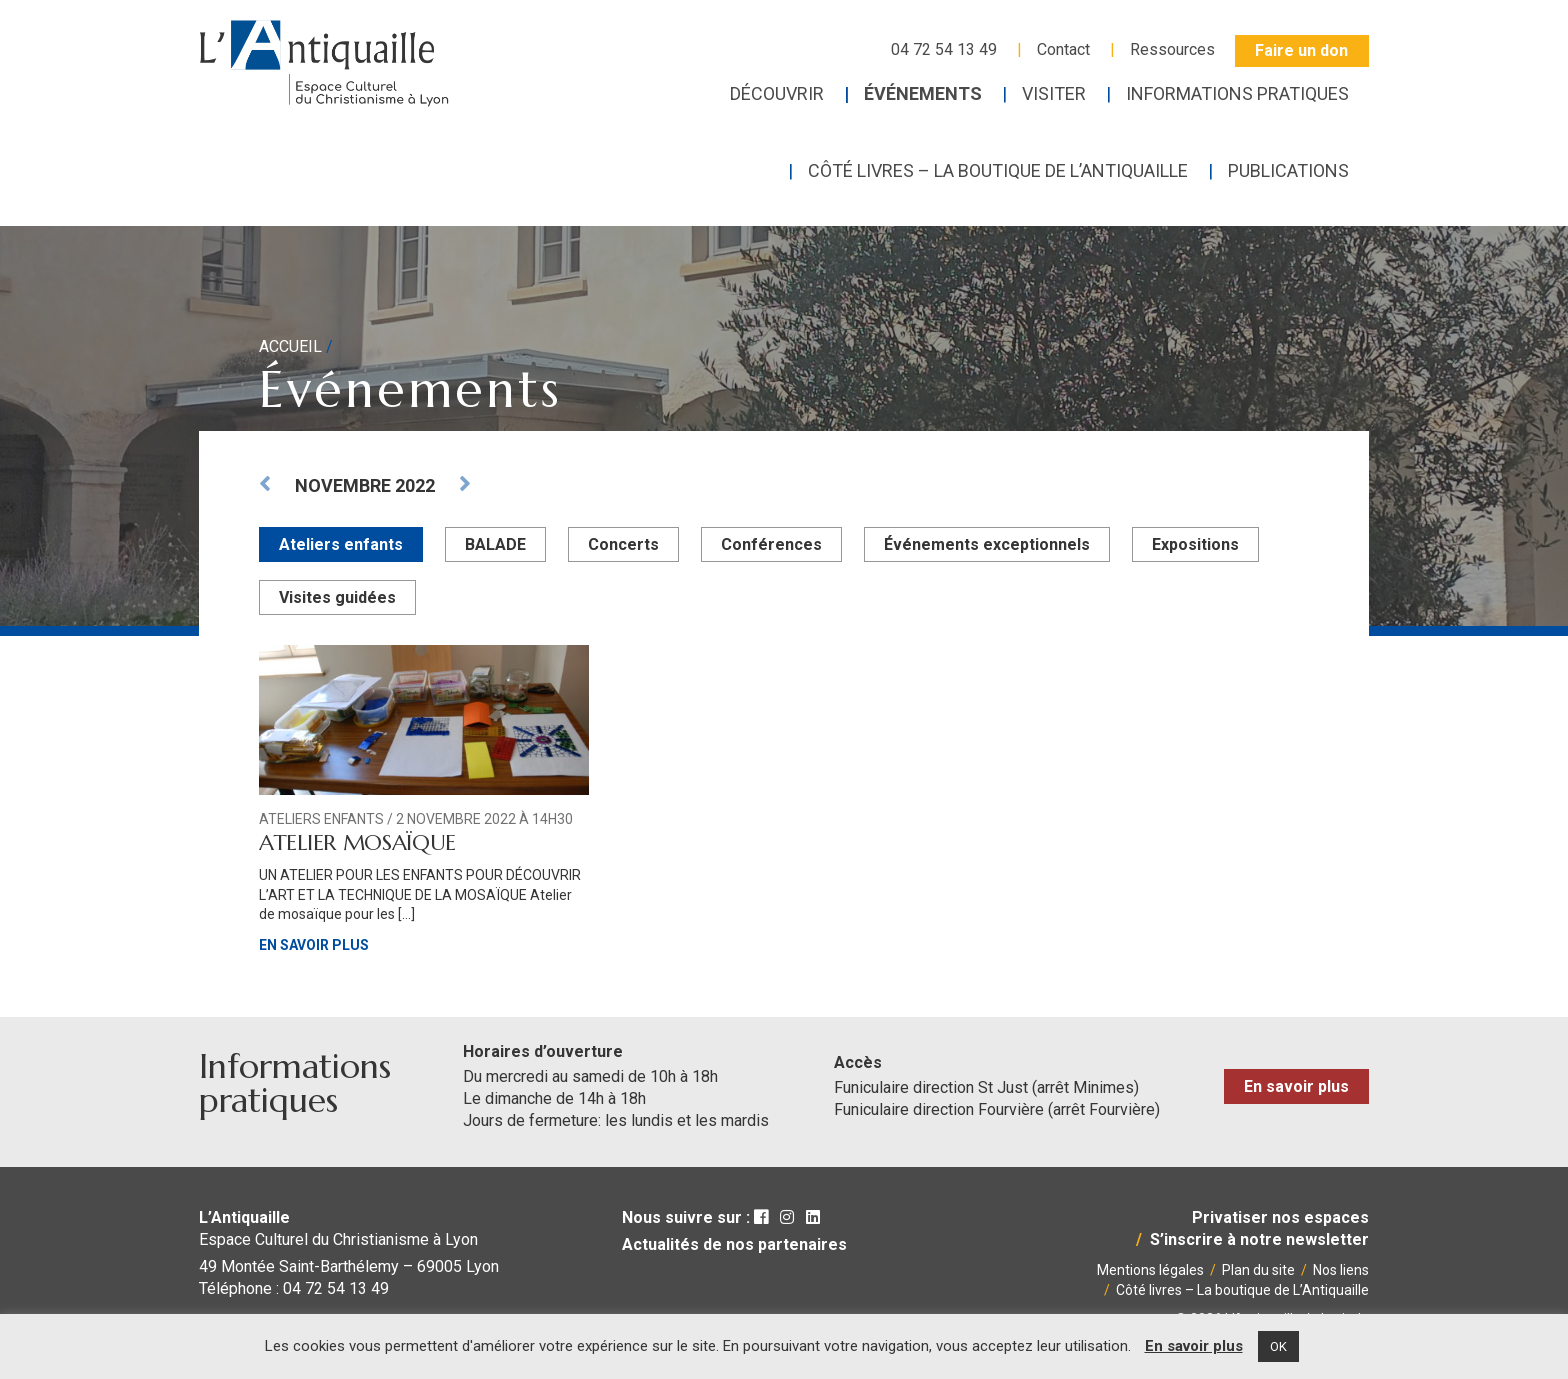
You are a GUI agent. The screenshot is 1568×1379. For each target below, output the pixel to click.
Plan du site (1258, 1270)
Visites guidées (337, 597)
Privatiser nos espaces (1280, 1217)
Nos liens (1341, 1270)
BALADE (495, 544)
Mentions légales (1150, 1270)
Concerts (623, 544)
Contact (1063, 49)
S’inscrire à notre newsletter (1259, 1239)
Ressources (1172, 49)
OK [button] (1278, 1346)
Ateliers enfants (341, 544)
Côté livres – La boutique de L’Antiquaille (1242, 1290)
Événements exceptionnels (987, 544)
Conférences (771, 544)
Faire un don (1301, 50)
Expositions (1195, 544)
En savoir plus (314, 945)
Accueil (290, 346)
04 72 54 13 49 (944, 49)
